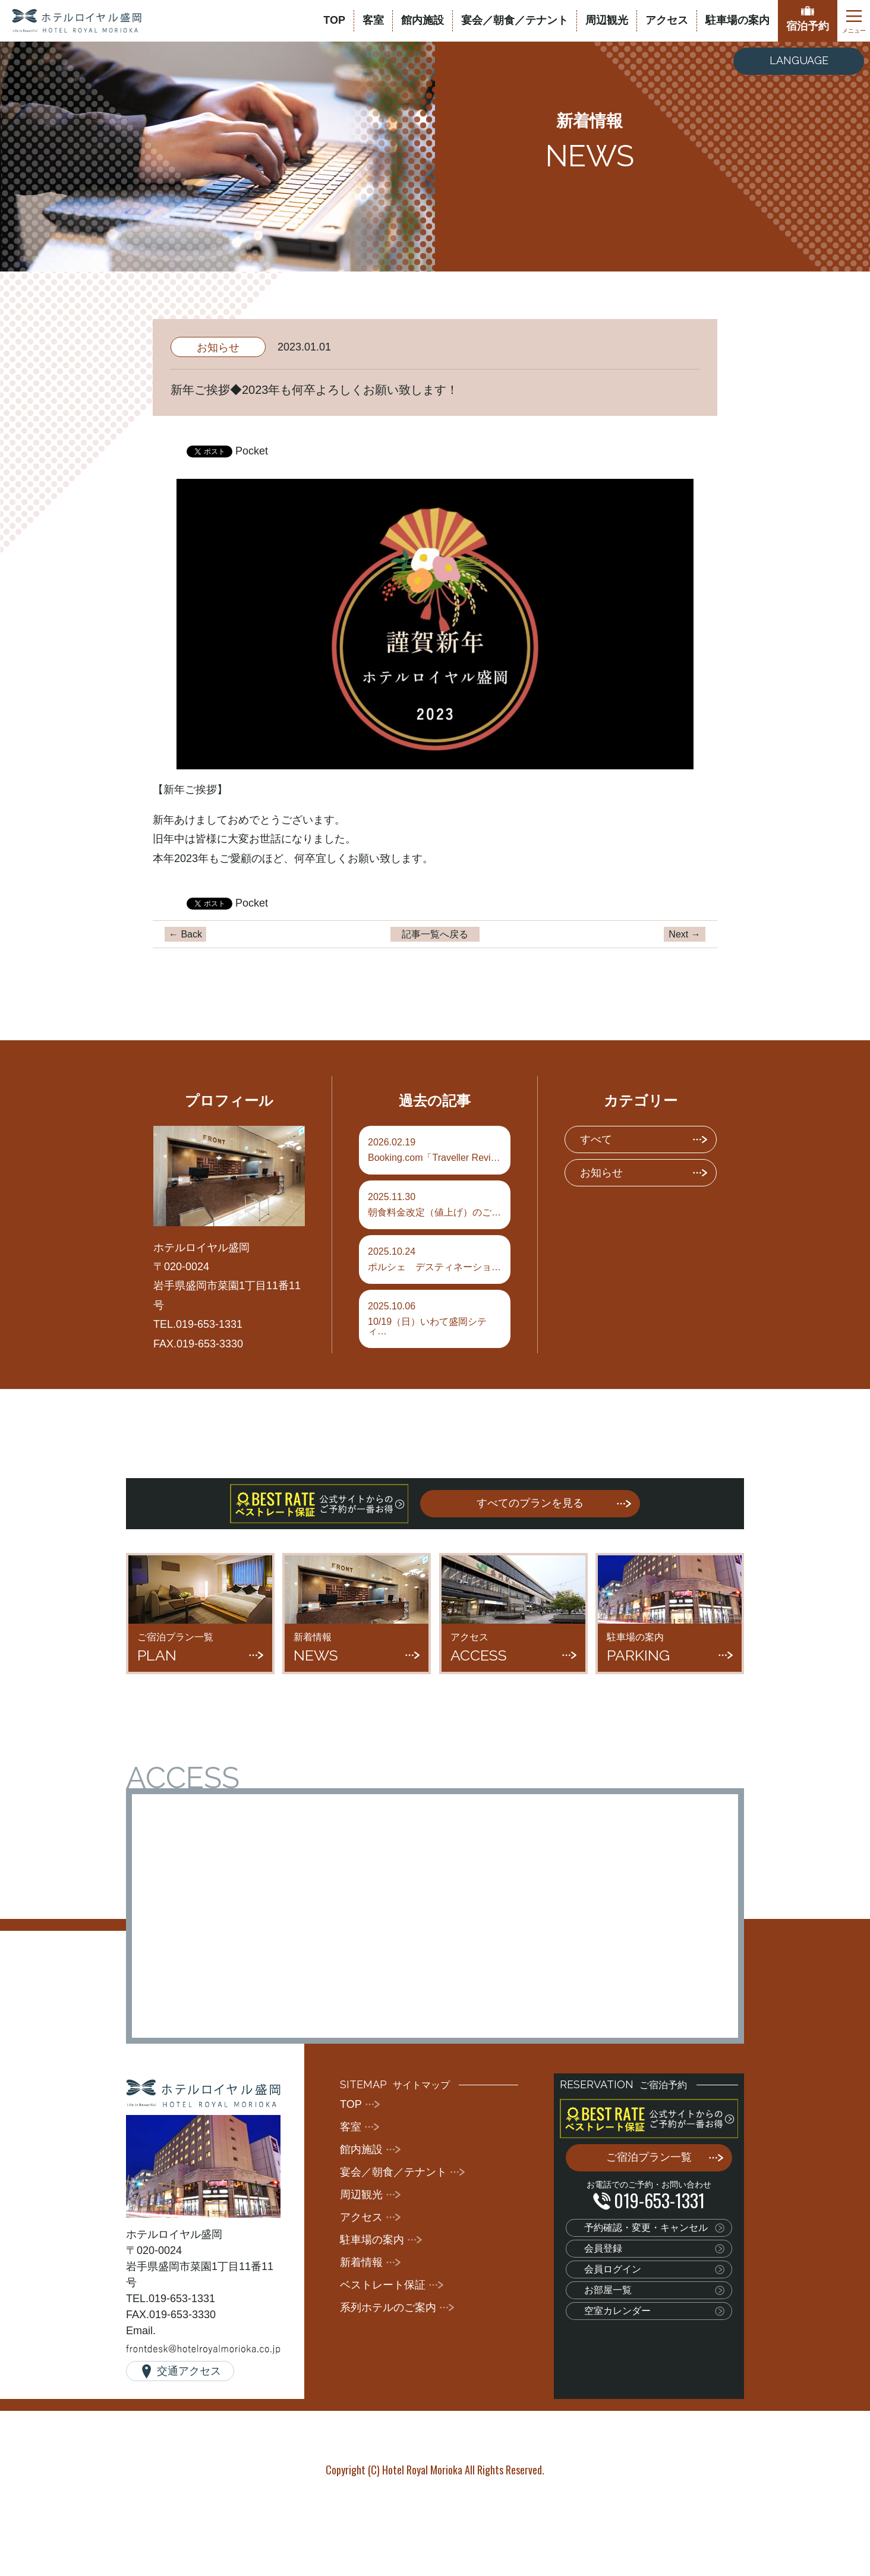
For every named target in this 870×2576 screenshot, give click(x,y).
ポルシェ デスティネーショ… (435, 1259)
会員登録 (603, 2248)
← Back (185, 934)
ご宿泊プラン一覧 (649, 2157)
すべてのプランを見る (530, 1503)
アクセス (666, 20)
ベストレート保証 (382, 2285)
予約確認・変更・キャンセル (646, 2228)
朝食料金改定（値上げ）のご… (435, 1204)
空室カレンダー (617, 2311)
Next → (684, 934)
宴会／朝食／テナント (514, 20)
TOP (334, 20)
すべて (596, 1139)
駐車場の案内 (737, 20)
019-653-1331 (659, 2200)
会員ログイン (612, 2269)
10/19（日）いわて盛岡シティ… (435, 1318)
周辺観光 (606, 20)
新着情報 (361, 2262)
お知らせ (218, 347)
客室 (373, 20)
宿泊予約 (807, 26)
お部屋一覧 (608, 2290)
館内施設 (422, 20)
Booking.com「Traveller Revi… (435, 1150)
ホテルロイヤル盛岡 (76, 21)
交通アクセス (189, 2371)
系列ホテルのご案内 (388, 2307)
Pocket (251, 451)
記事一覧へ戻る (435, 934)
